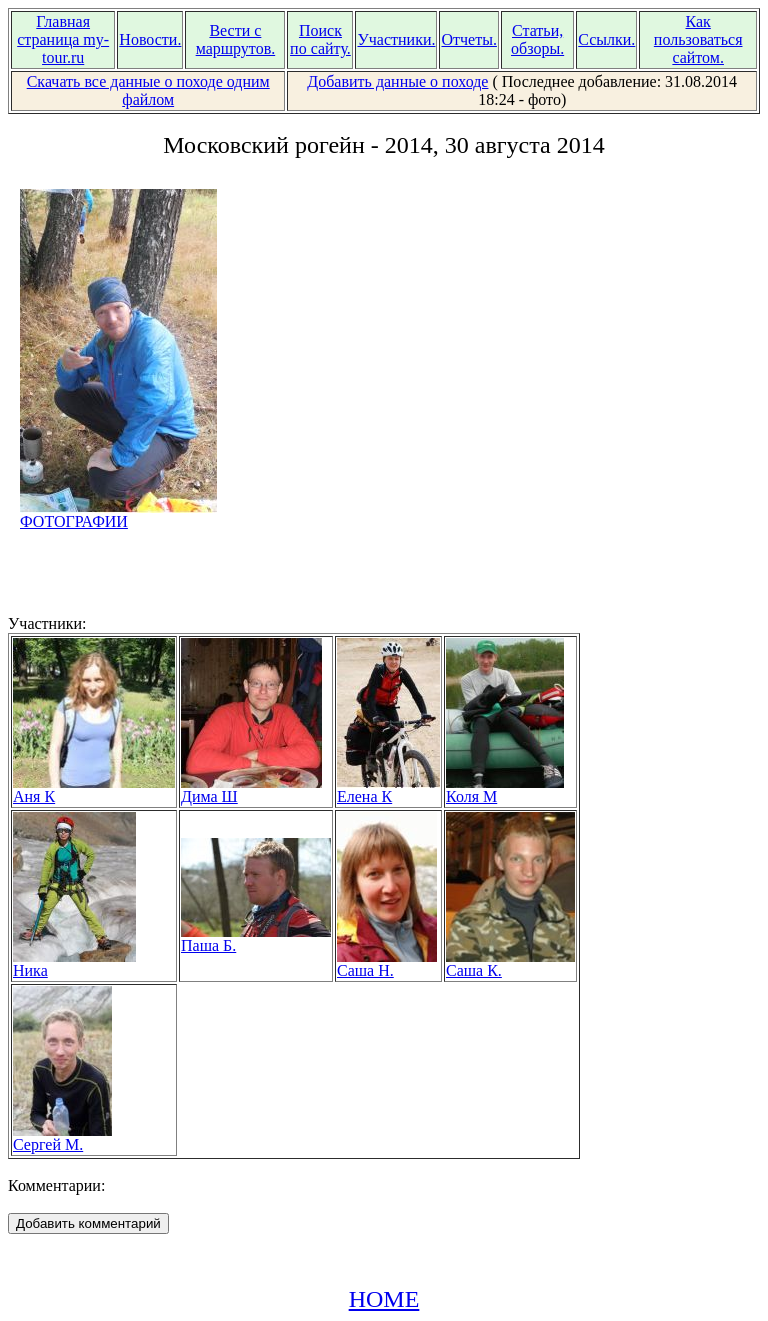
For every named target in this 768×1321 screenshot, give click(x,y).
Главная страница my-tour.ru (63, 39)
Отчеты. (468, 39)
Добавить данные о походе (397, 81)
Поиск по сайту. (320, 39)
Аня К (94, 789)
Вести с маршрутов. (236, 39)
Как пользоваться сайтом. (698, 39)
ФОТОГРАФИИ (118, 514)
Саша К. (510, 963)
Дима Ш (251, 789)
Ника (74, 963)
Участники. (396, 39)
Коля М (505, 789)
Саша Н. (387, 963)
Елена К (388, 789)
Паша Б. (256, 938)
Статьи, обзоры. (537, 39)
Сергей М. (62, 1137)
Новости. (150, 39)
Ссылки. (606, 39)
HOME (384, 1299)
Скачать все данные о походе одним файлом (148, 90)
